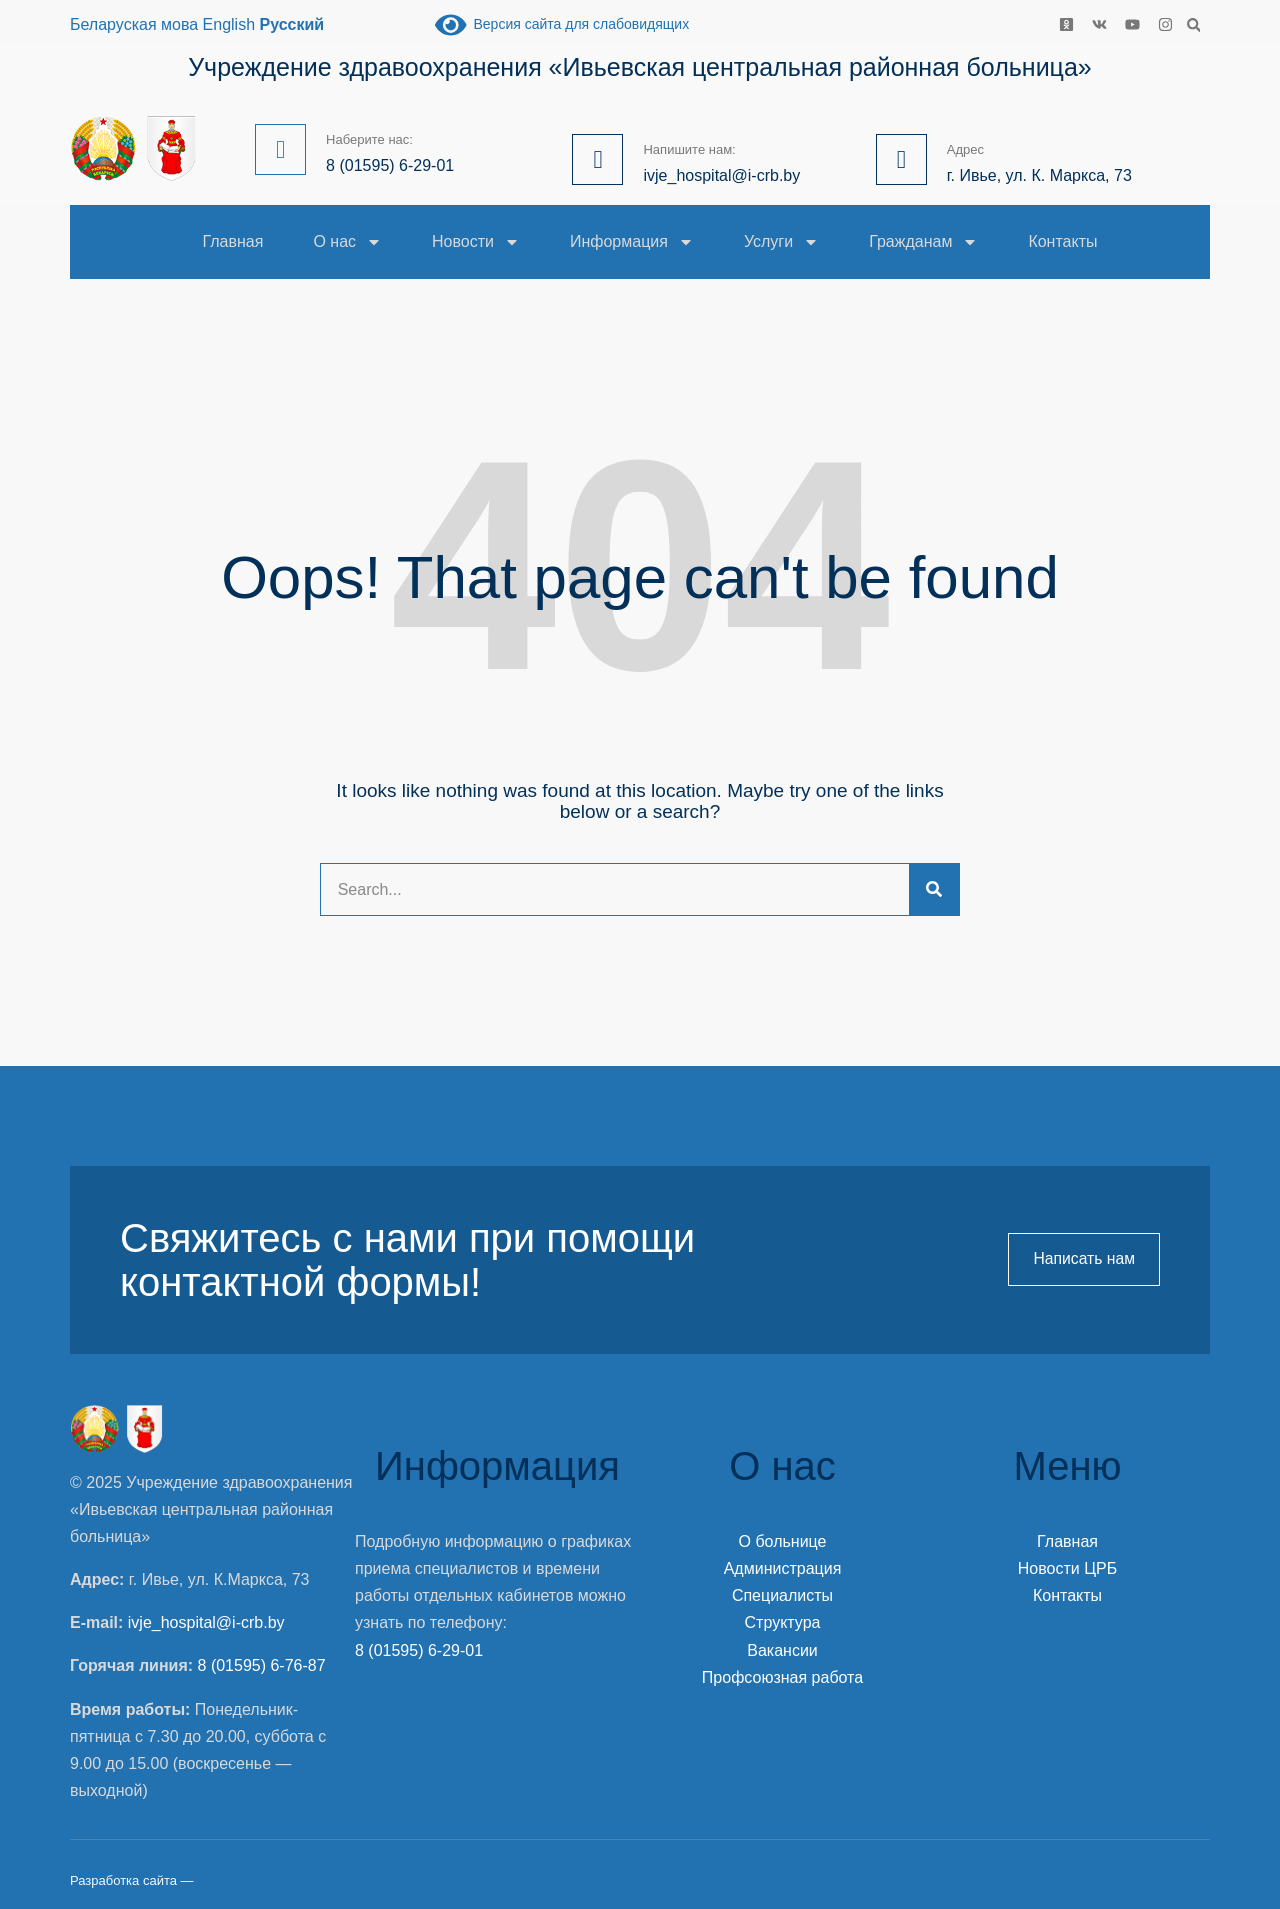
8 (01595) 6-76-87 (262, 1665)
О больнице (783, 1541)
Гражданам (923, 241)
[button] (1193, 24)
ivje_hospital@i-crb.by (206, 1622)
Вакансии (782, 1650)
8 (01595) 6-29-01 (419, 1650)
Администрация (783, 1568)
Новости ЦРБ (1067, 1568)
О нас (347, 241)
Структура (783, 1622)
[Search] (934, 889)
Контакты (1062, 241)
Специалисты (782, 1595)
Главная (233, 241)
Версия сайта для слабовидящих (562, 24)
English (229, 24)
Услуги (781, 241)
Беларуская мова (134, 24)
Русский (292, 24)
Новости (476, 241)
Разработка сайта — (132, 1880)
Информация (632, 241)
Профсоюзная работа (782, 1677)
